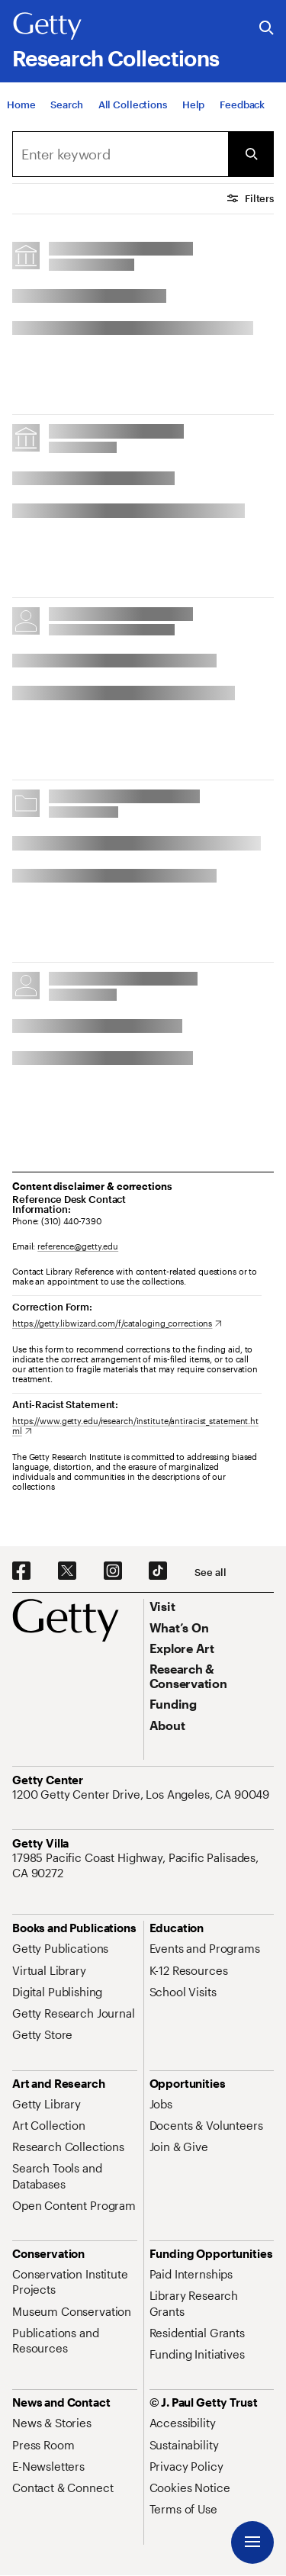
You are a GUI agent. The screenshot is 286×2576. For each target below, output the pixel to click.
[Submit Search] (251, 154)
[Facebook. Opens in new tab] (21, 1571)
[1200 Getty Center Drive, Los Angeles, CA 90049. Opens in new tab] (142, 1794)
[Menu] (252, 2542)
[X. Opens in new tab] (67, 1571)
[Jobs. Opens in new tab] (160, 2104)
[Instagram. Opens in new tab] (113, 1571)
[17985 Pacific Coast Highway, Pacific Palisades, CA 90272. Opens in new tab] (143, 1865)
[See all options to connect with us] (210, 1572)
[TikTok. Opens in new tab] (158, 1571)
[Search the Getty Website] (266, 29)
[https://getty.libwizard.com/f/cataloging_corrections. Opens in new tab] (117, 1323)
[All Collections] (132, 104)
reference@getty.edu (77, 1246)
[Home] (21, 104)
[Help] (193, 104)
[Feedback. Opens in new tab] (242, 104)
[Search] (66, 104)
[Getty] (47, 26)
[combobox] (120, 154)
